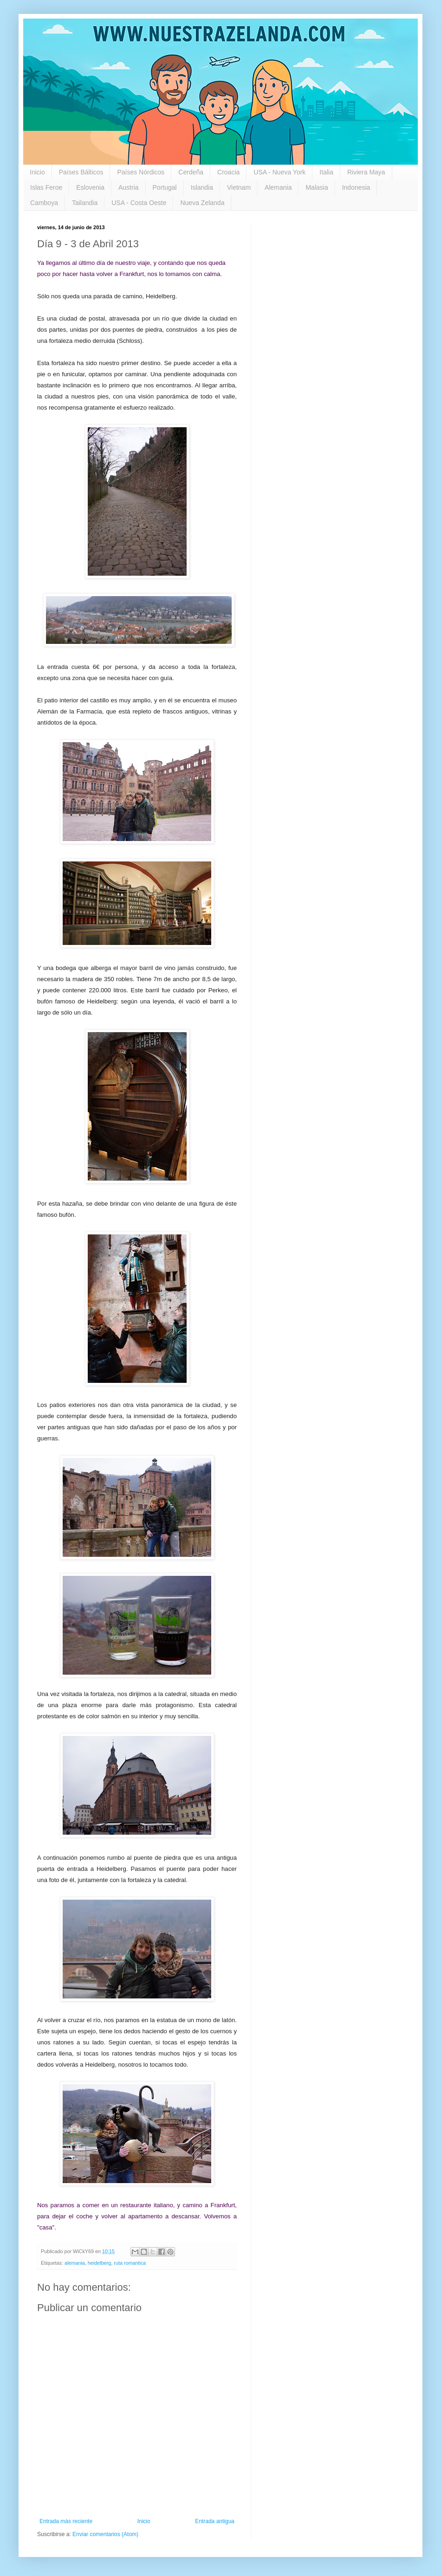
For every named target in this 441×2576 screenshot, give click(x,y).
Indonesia (356, 187)
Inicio (37, 172)
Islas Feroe (46, 187)
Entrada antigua (214, 2521)
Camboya (44, 202)
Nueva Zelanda (202, 202)
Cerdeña (190, 172)
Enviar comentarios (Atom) (105, 2534)
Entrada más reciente (65, 2521)
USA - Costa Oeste (138, 202)
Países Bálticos (81, 172)
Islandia (202, 187)
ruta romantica (130, 2263)
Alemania (278, 187)
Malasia (316, 187)
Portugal (165, 187)
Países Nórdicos (140, 172)
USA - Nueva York (279, 172)
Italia (326, 172)
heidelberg (99, 2263)
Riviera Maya (366, 172)
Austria (128, 187)
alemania (75, 2263)
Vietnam (239, 187)
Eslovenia (90, 187)
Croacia (228, 172)
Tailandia (84, 202)
